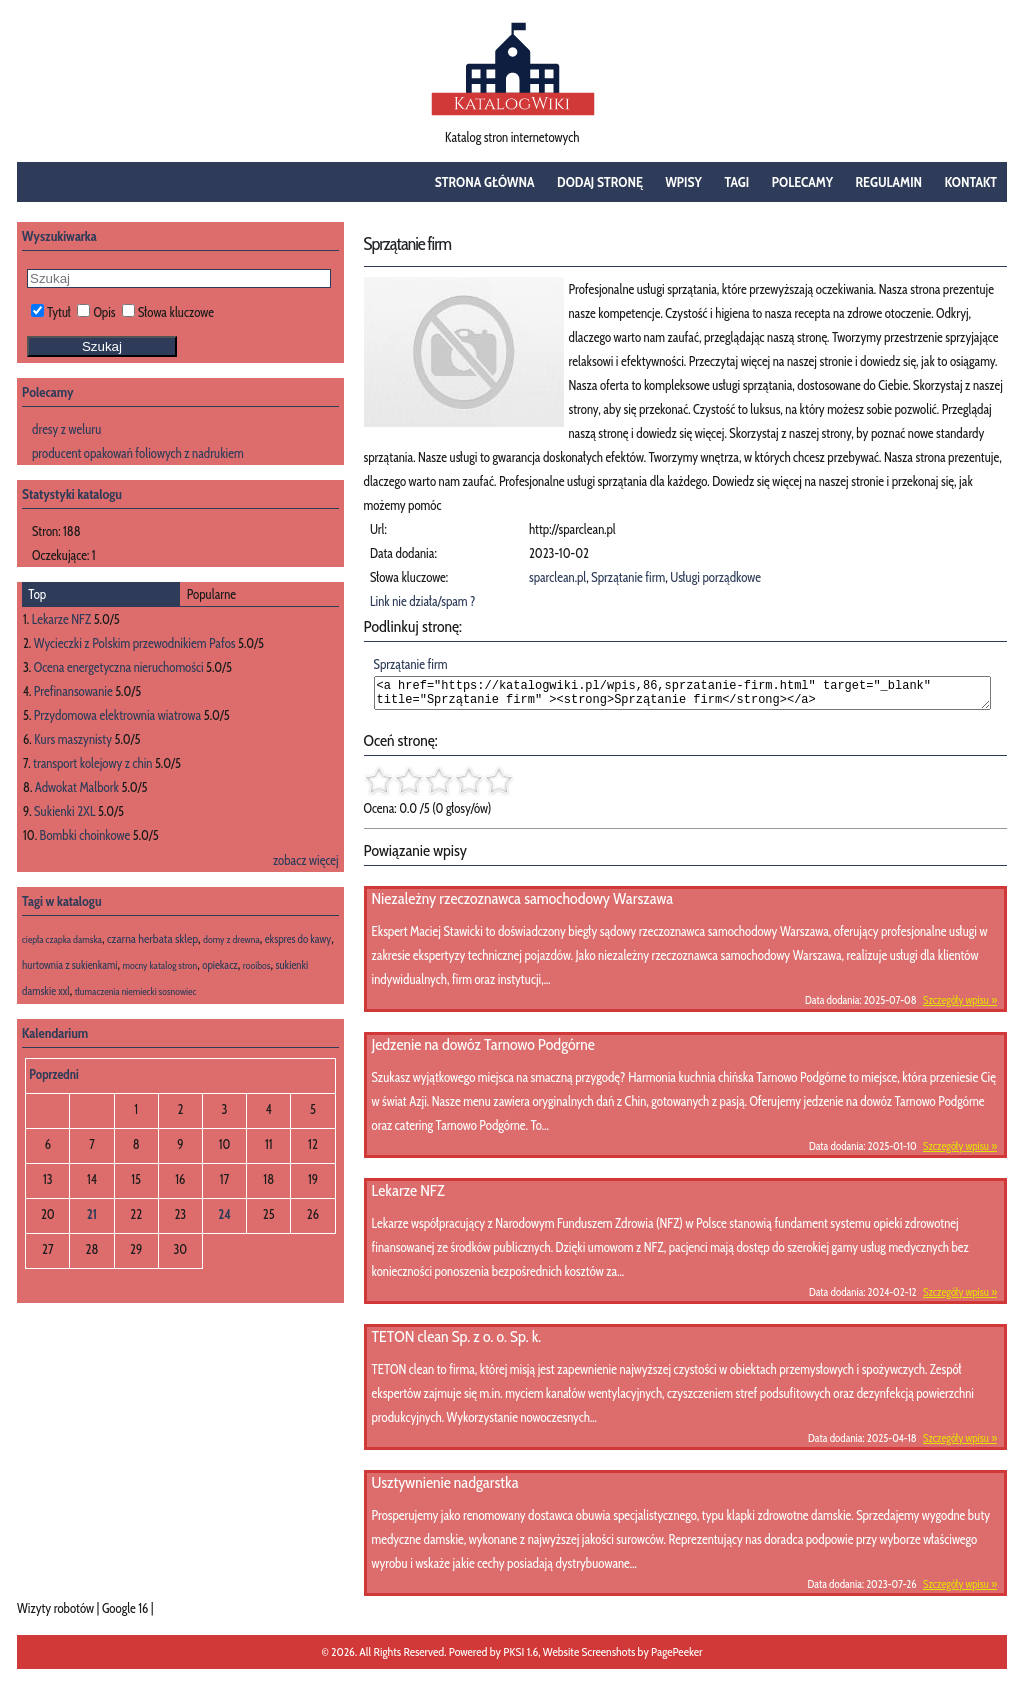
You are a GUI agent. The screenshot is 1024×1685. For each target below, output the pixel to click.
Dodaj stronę (600, 182)
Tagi (736, 182)
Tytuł (51, 312)
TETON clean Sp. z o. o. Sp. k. (457, 1342)
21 (92, 1214)
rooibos (257, 965)
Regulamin (889, 182)
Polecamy (802, 182)
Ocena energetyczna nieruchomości (119, 667)
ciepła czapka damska (62, 939)
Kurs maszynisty (73, 739)
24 (224, 1214)
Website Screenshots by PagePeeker (623, 1657)
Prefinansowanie (73, 691)
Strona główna (485, 182)
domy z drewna (231, 939)
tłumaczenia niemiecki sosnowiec (136, 991)
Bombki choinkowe (85, 835)
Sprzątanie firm (628, 577)
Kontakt (971, 182)
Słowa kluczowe (168, 312)
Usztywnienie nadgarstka (445, 1488)
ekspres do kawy (298, 939)
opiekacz (220, 965)
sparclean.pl (557, 577)
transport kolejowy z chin (92, 763)
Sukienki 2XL (64, 811)
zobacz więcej (306, 860)
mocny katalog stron (160, 965)
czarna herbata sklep (152, 938)
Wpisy (683, 182)
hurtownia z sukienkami (70, 965)
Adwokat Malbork (77, 787)
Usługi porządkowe (715, 577)
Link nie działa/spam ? (423, 601)
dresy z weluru (66, 429)
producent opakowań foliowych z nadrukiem (138, 453)
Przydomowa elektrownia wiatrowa (117, 715)
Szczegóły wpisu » (960, 1006)
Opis (96, 312)
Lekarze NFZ (408, 1196)
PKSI (513, 1657)
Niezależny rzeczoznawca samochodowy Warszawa (523, 904)
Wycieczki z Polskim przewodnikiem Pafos (135, 643)
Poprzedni (53, 1074)
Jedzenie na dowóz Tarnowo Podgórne (483, 1050)
